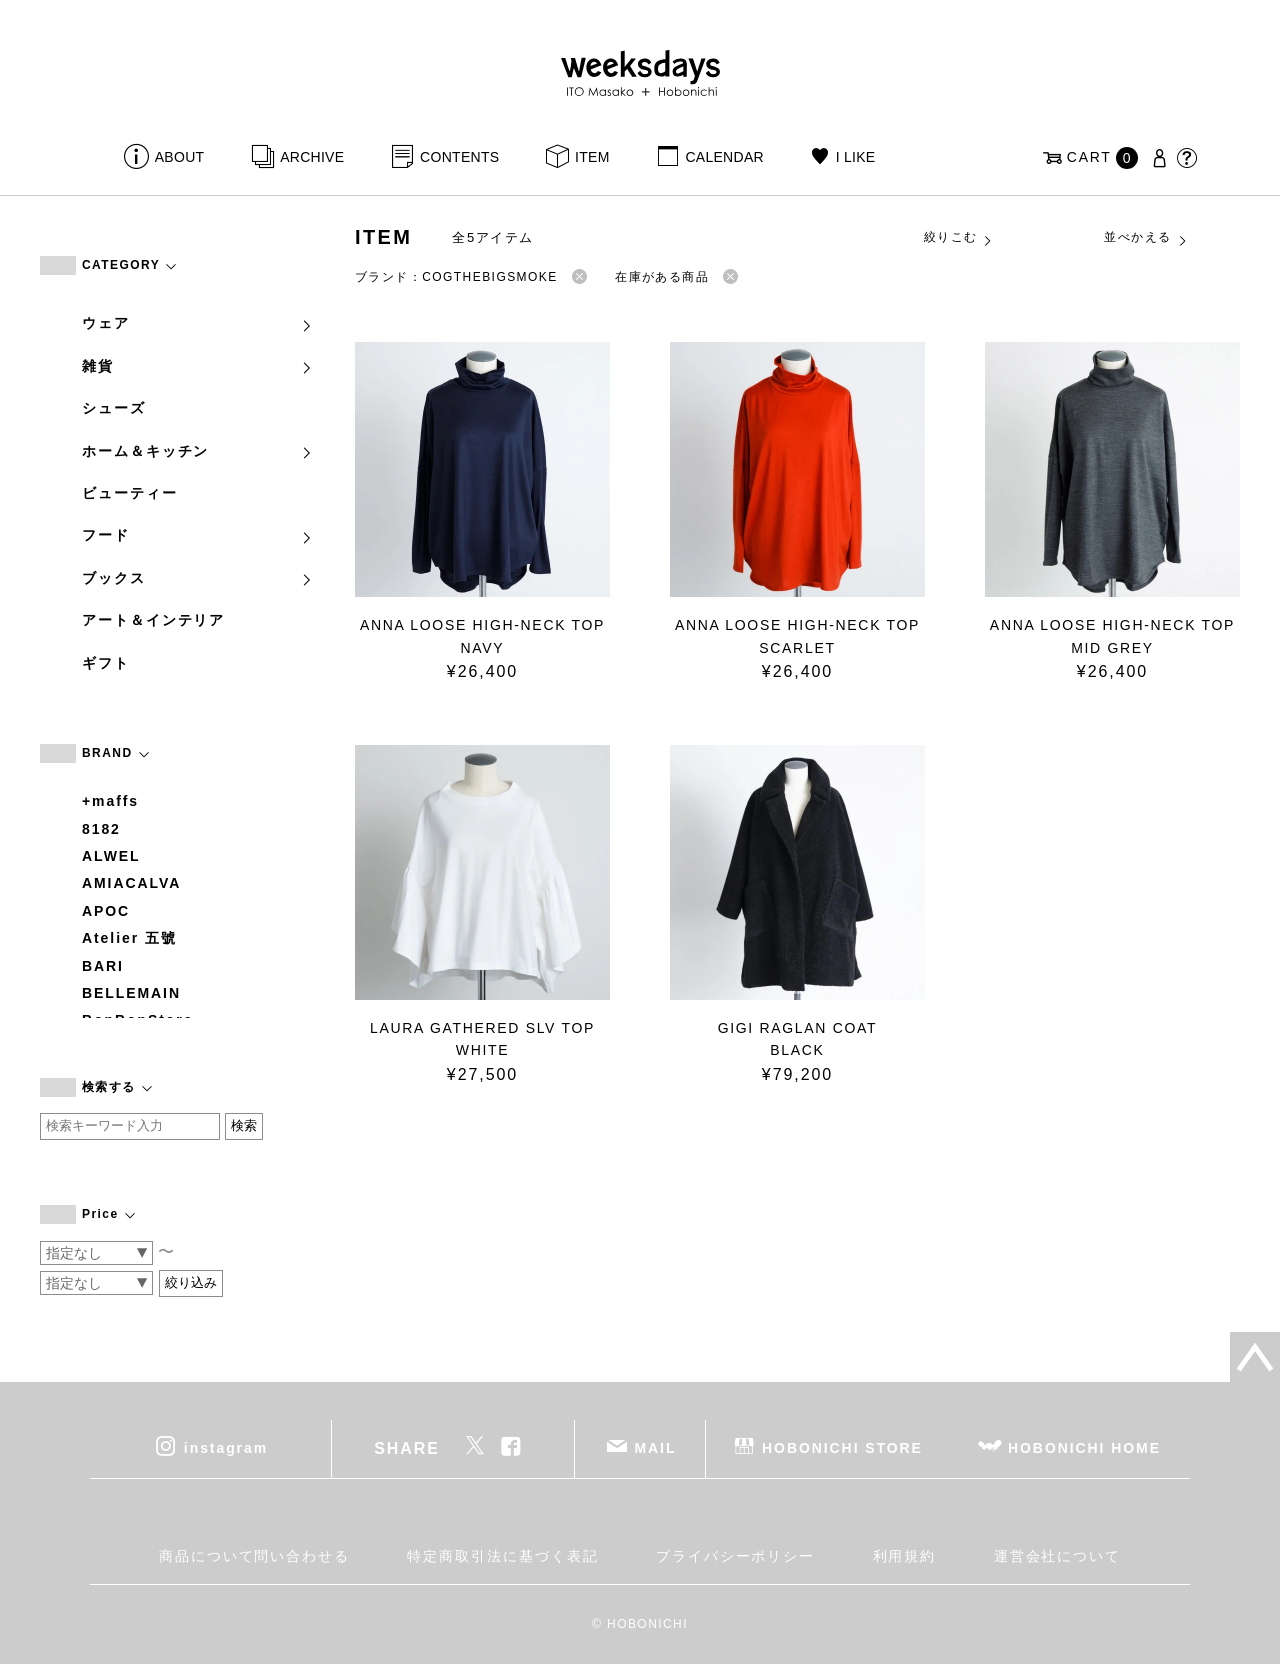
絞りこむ (959, 238)
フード (198, 535)
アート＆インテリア (153, 620)
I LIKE (856, 157)
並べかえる (1146, 238)
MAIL (656, 1448)
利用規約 (905, 1556)
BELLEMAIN (131, 993)
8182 (101, 829)
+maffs (110, 801)
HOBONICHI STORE (842, 1448)
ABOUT (180, 157)
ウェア (198, 323)
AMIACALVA (131, 883)
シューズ (114, 408)
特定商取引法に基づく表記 (502, 1556)
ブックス (198, 578)
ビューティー (130, 493)
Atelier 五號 (129, 938)
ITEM (592, 157)
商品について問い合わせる (254, 1556)
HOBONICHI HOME (1084, 1448)
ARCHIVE (312, 157)
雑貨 (198, 366)
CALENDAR (724, 157)
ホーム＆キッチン (198, 451)
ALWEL (111, 856)
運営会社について (1057, 1556)
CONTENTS (459, 157)
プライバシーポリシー (735, 1556)
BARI (103, 966)
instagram (226, 1448)
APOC (106, 911)
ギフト (106, 663)
